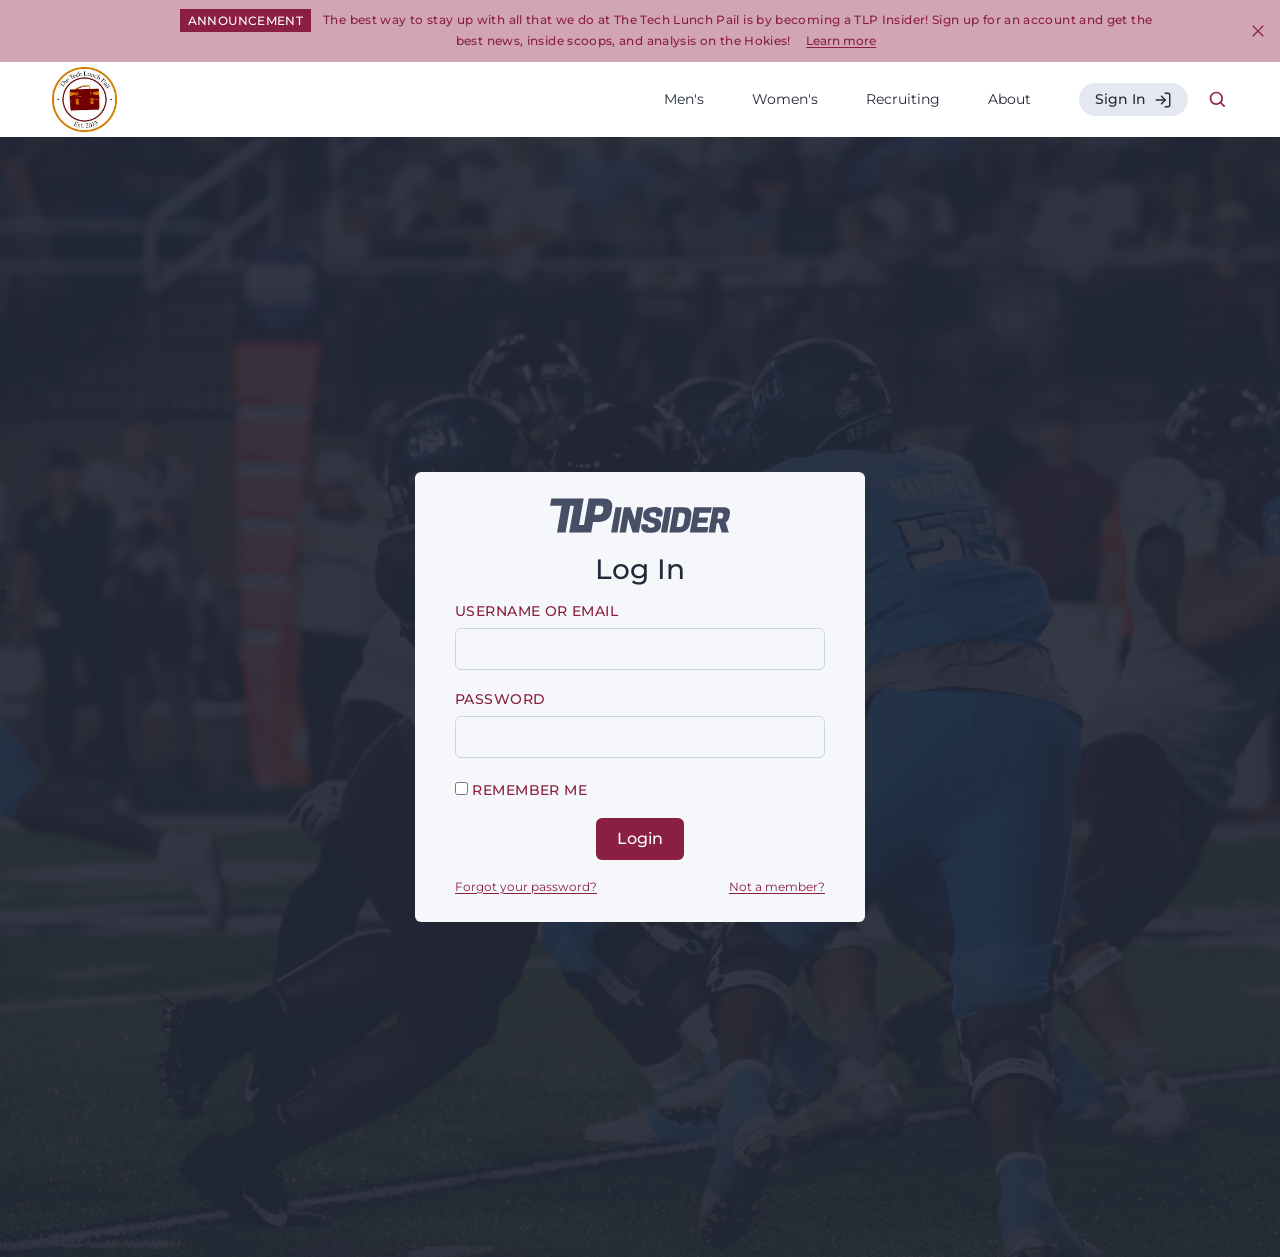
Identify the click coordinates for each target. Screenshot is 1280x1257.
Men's (684, 99)
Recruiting (903, 99)
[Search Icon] (1218, 100)
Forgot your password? (526, 886)
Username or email (536, 611)
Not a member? (777, 886)
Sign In (1133, 99)
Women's (785, 99)
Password (500, 699)
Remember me (521, 790)
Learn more (841, 40)
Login (640, 838)
